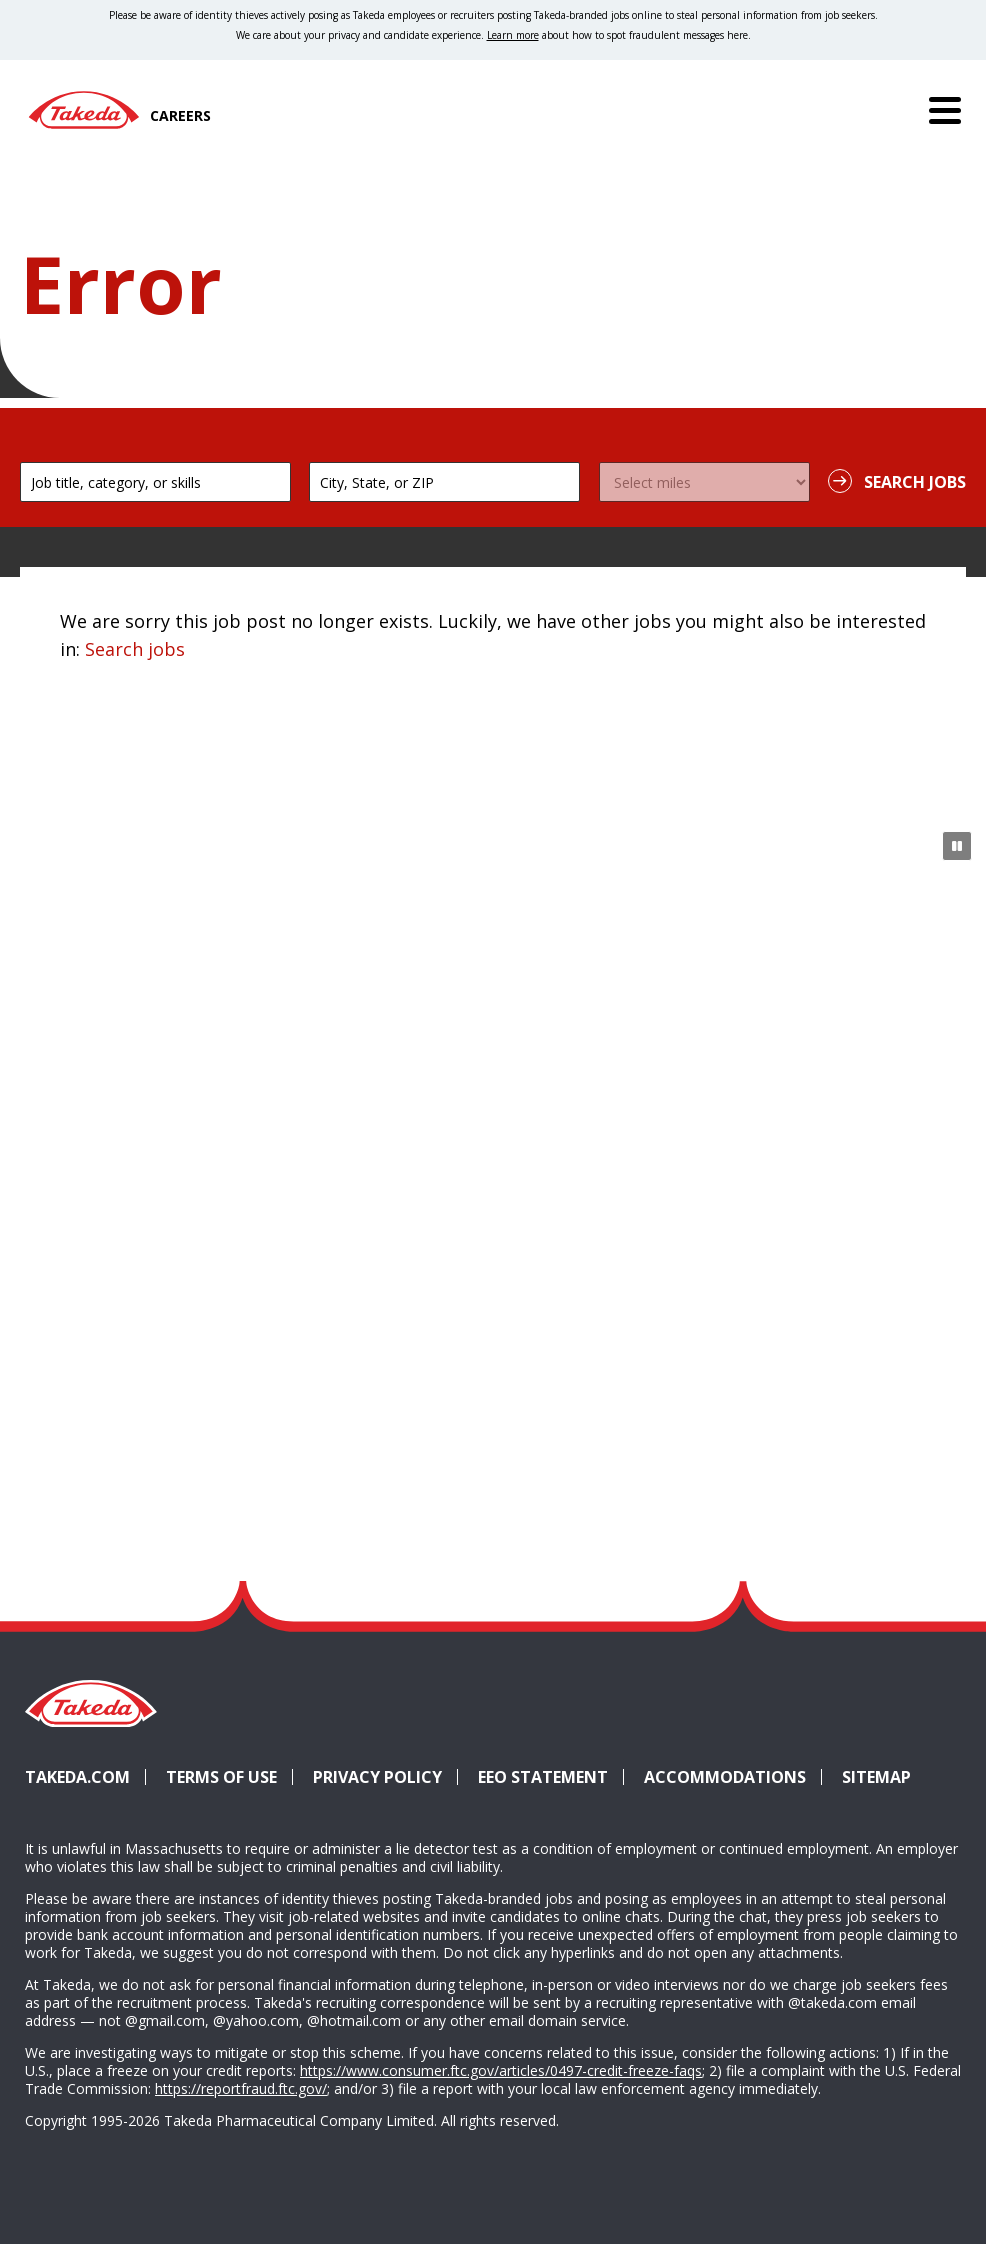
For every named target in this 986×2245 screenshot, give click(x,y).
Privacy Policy (377, 1777)
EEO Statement (543, 1777)
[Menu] (945, 110)
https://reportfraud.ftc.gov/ (241, 2088)
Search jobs (135, 649)
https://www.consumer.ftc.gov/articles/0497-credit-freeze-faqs (501, 2070)
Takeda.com (77, 1777)
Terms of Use (221, 1777)
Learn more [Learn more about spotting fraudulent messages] (513, 35)
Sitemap (876, 1777)
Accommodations (733, 1777)
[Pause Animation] (957, 846)
